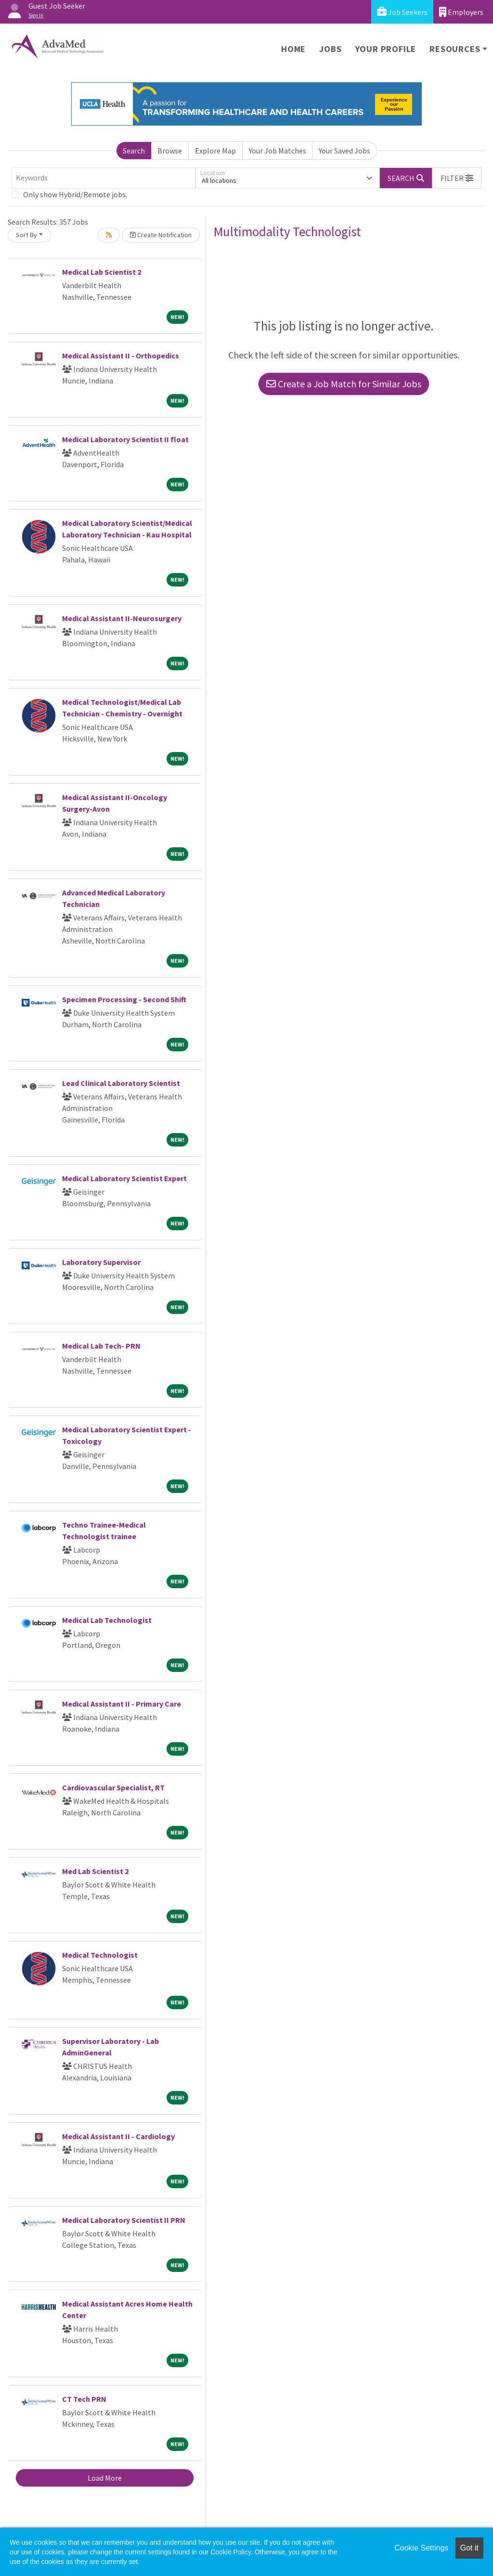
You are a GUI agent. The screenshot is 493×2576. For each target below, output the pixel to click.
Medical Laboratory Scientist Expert (124, 1178)
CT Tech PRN (84, 2399)
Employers (461, 12)
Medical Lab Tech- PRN (101, 1346)
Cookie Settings (421, 2548)
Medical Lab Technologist (107, 1620)
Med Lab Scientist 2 (95, 1871)
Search (134, 150)
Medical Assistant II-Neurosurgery (122, 618)
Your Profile (385, 48)
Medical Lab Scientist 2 (101, 272)
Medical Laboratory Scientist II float (125, 439)
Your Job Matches (277, 150)
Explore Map (215, 150)
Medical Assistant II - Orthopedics (120, 355)
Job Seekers (402, 12)
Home (293, 48)
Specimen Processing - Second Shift (124, 999)
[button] (456, 178)
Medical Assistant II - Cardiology (118, 2136)
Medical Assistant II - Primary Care (121, 1704)
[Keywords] (103, 178)
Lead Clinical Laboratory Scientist (121, 1083)
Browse (169, 150)
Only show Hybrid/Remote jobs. (75, 194)
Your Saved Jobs (344, 150)
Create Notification (161, 234)
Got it (469, 2548)
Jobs (330, 48)
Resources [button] (454, 48)
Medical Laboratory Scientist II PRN (123, 2220)
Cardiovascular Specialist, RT (113, 1787)
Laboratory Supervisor (101, 1262)
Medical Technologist (100, 1955)
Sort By (26, 234)
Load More (105, 2478)
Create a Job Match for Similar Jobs (343, 384)
